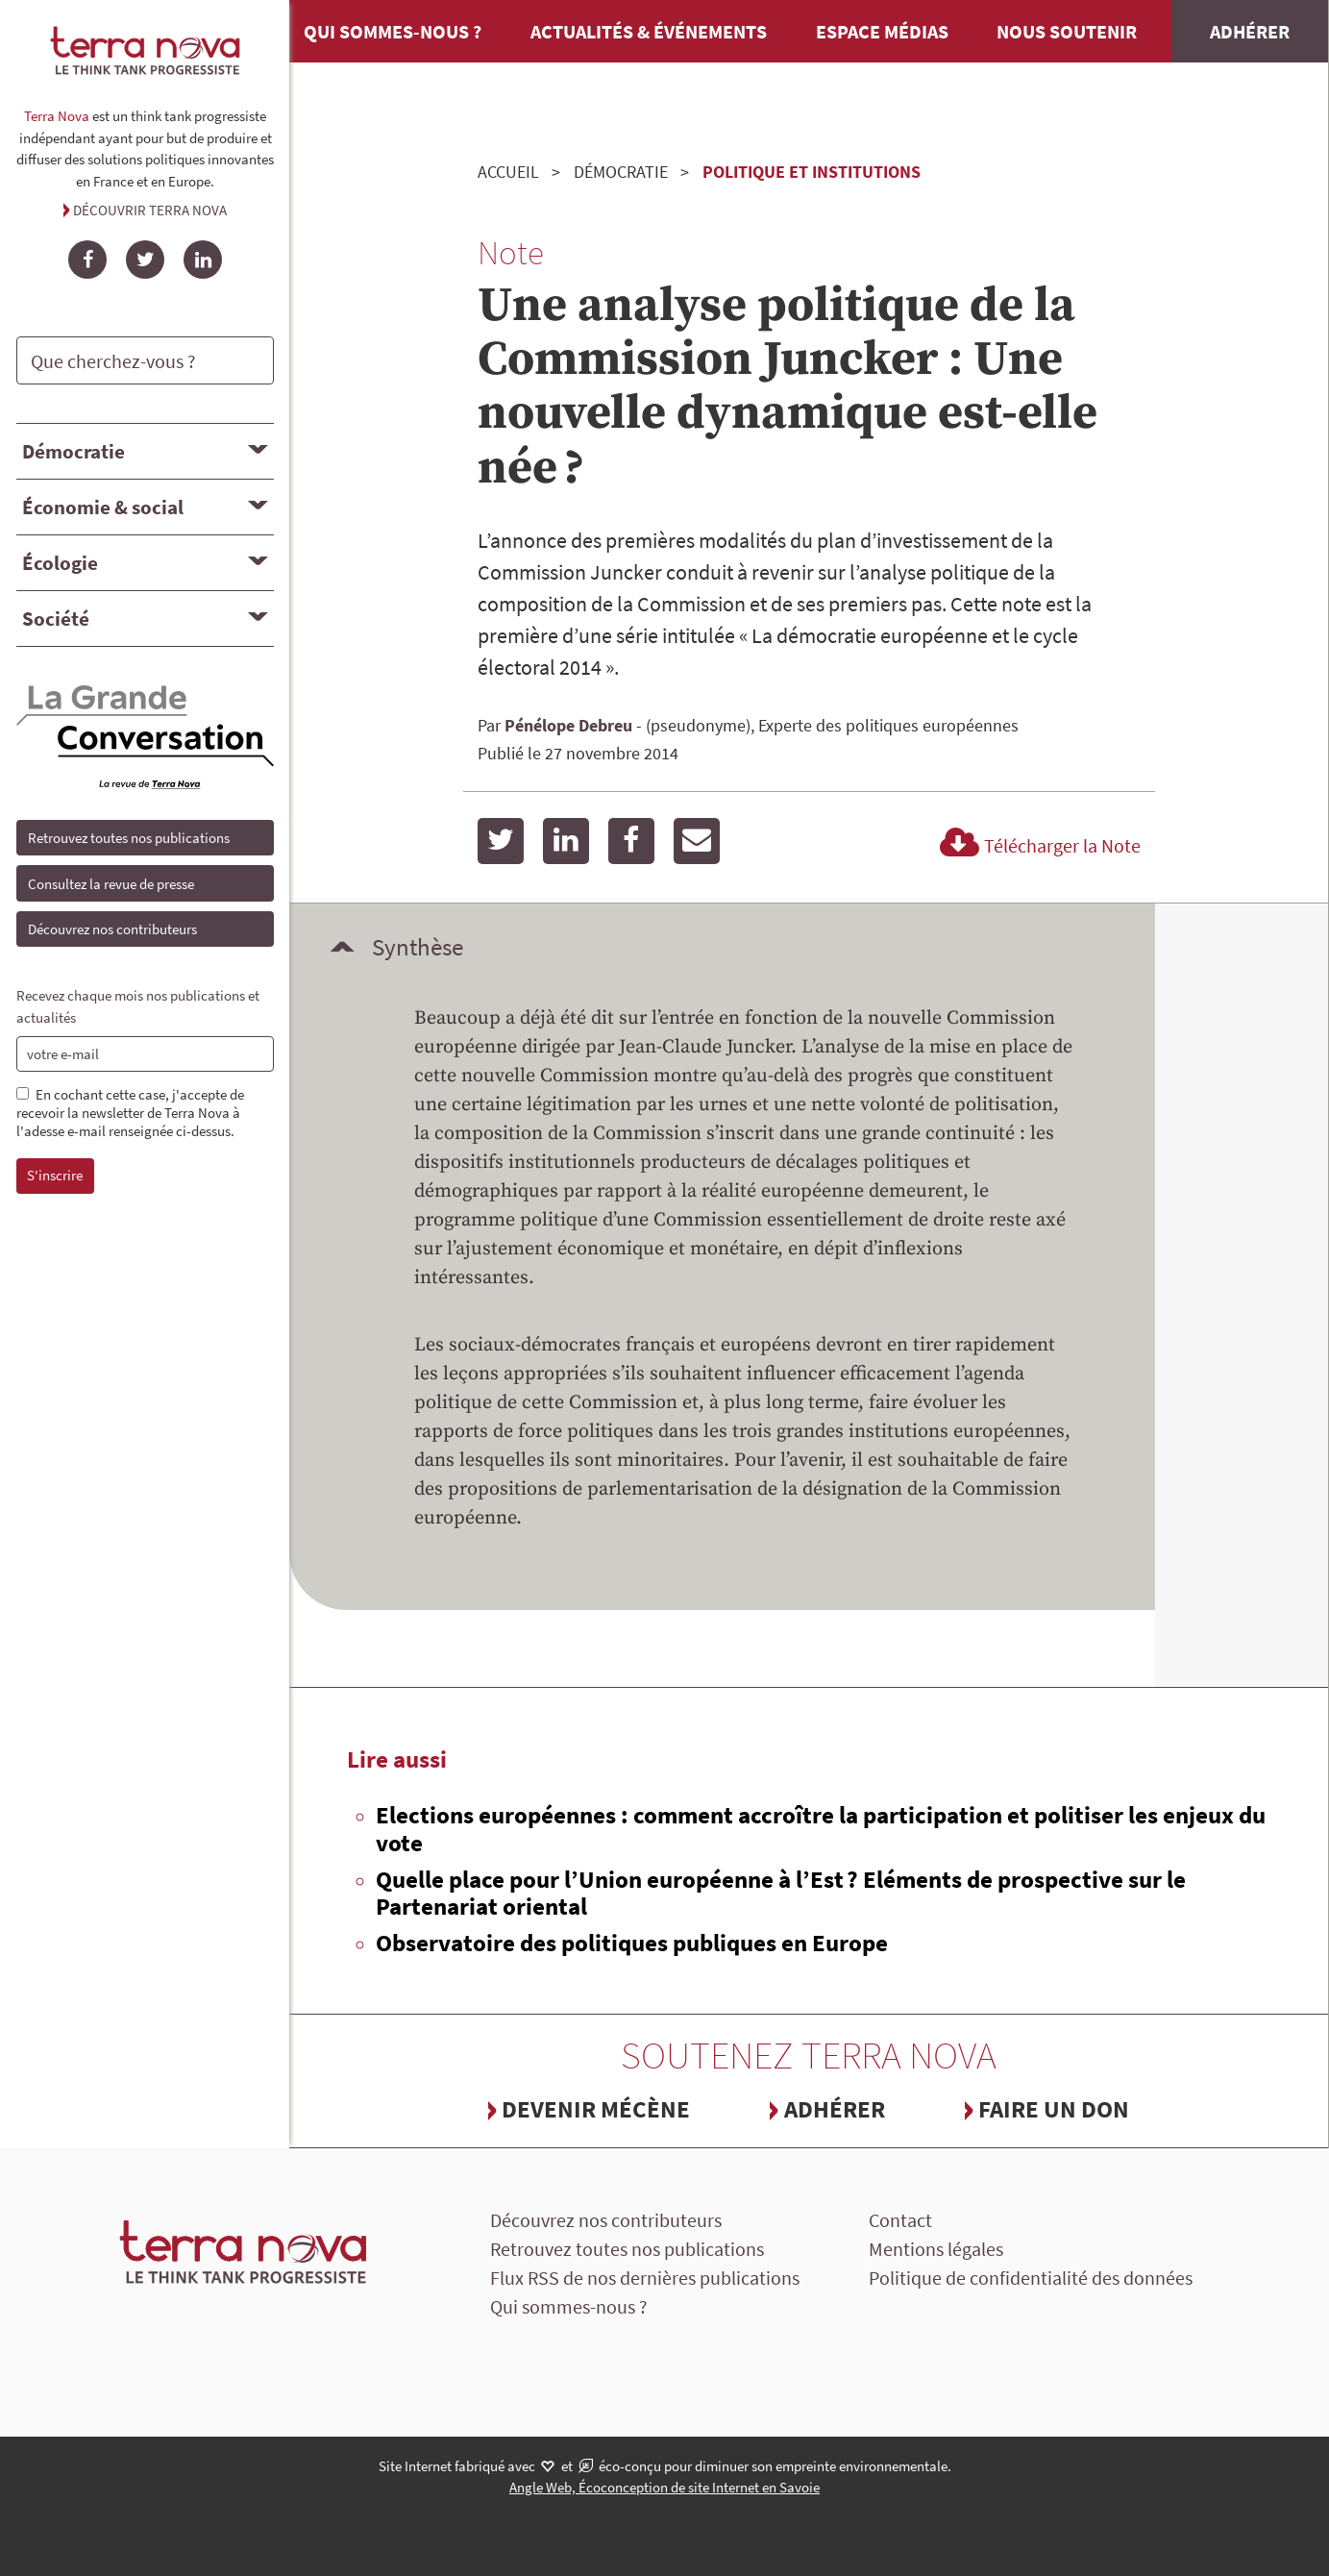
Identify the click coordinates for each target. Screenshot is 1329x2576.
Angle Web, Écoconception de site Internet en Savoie (664, 2487)
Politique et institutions (811, 172)
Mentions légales (936, 2249)
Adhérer (1250, 31)
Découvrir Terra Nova (150, 210)
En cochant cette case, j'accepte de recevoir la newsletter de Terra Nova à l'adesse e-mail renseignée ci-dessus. (130, 1113)
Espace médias (882, 31)
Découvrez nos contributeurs (112, 929)
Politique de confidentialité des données (1031, 2278)
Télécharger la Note (1037, 845)
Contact (900, 2220)
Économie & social (103, 507)
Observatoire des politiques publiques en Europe (632, 1942)
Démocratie (73, 451)
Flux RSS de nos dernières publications (645, 2278)
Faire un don (1053, 2108)
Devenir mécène (596, 2108)
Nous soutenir (1067, 31)
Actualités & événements (648, 31)
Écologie (60, 563)
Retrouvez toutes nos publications (129, 838)
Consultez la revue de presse (111, 884)
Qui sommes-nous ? (392, 31)
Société (55, 619)
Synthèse (417, 946)
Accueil (508, 172)
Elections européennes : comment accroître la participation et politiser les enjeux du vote (821, 1828)
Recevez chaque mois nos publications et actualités (137, 1006)
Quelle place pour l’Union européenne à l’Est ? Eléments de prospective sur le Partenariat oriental (781, 1892)
